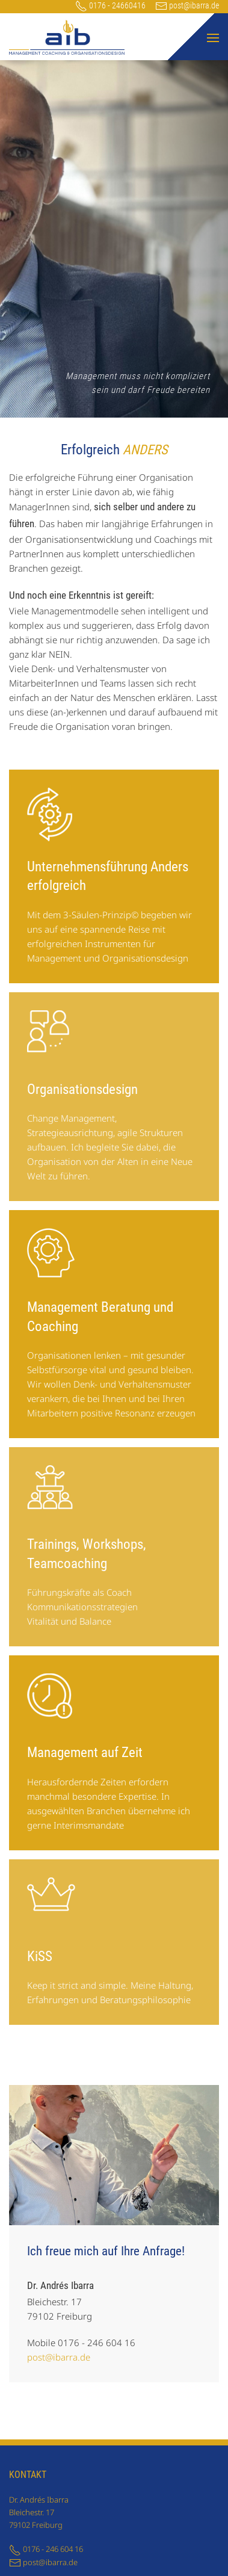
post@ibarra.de (187, 5)
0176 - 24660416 (110, 5)
